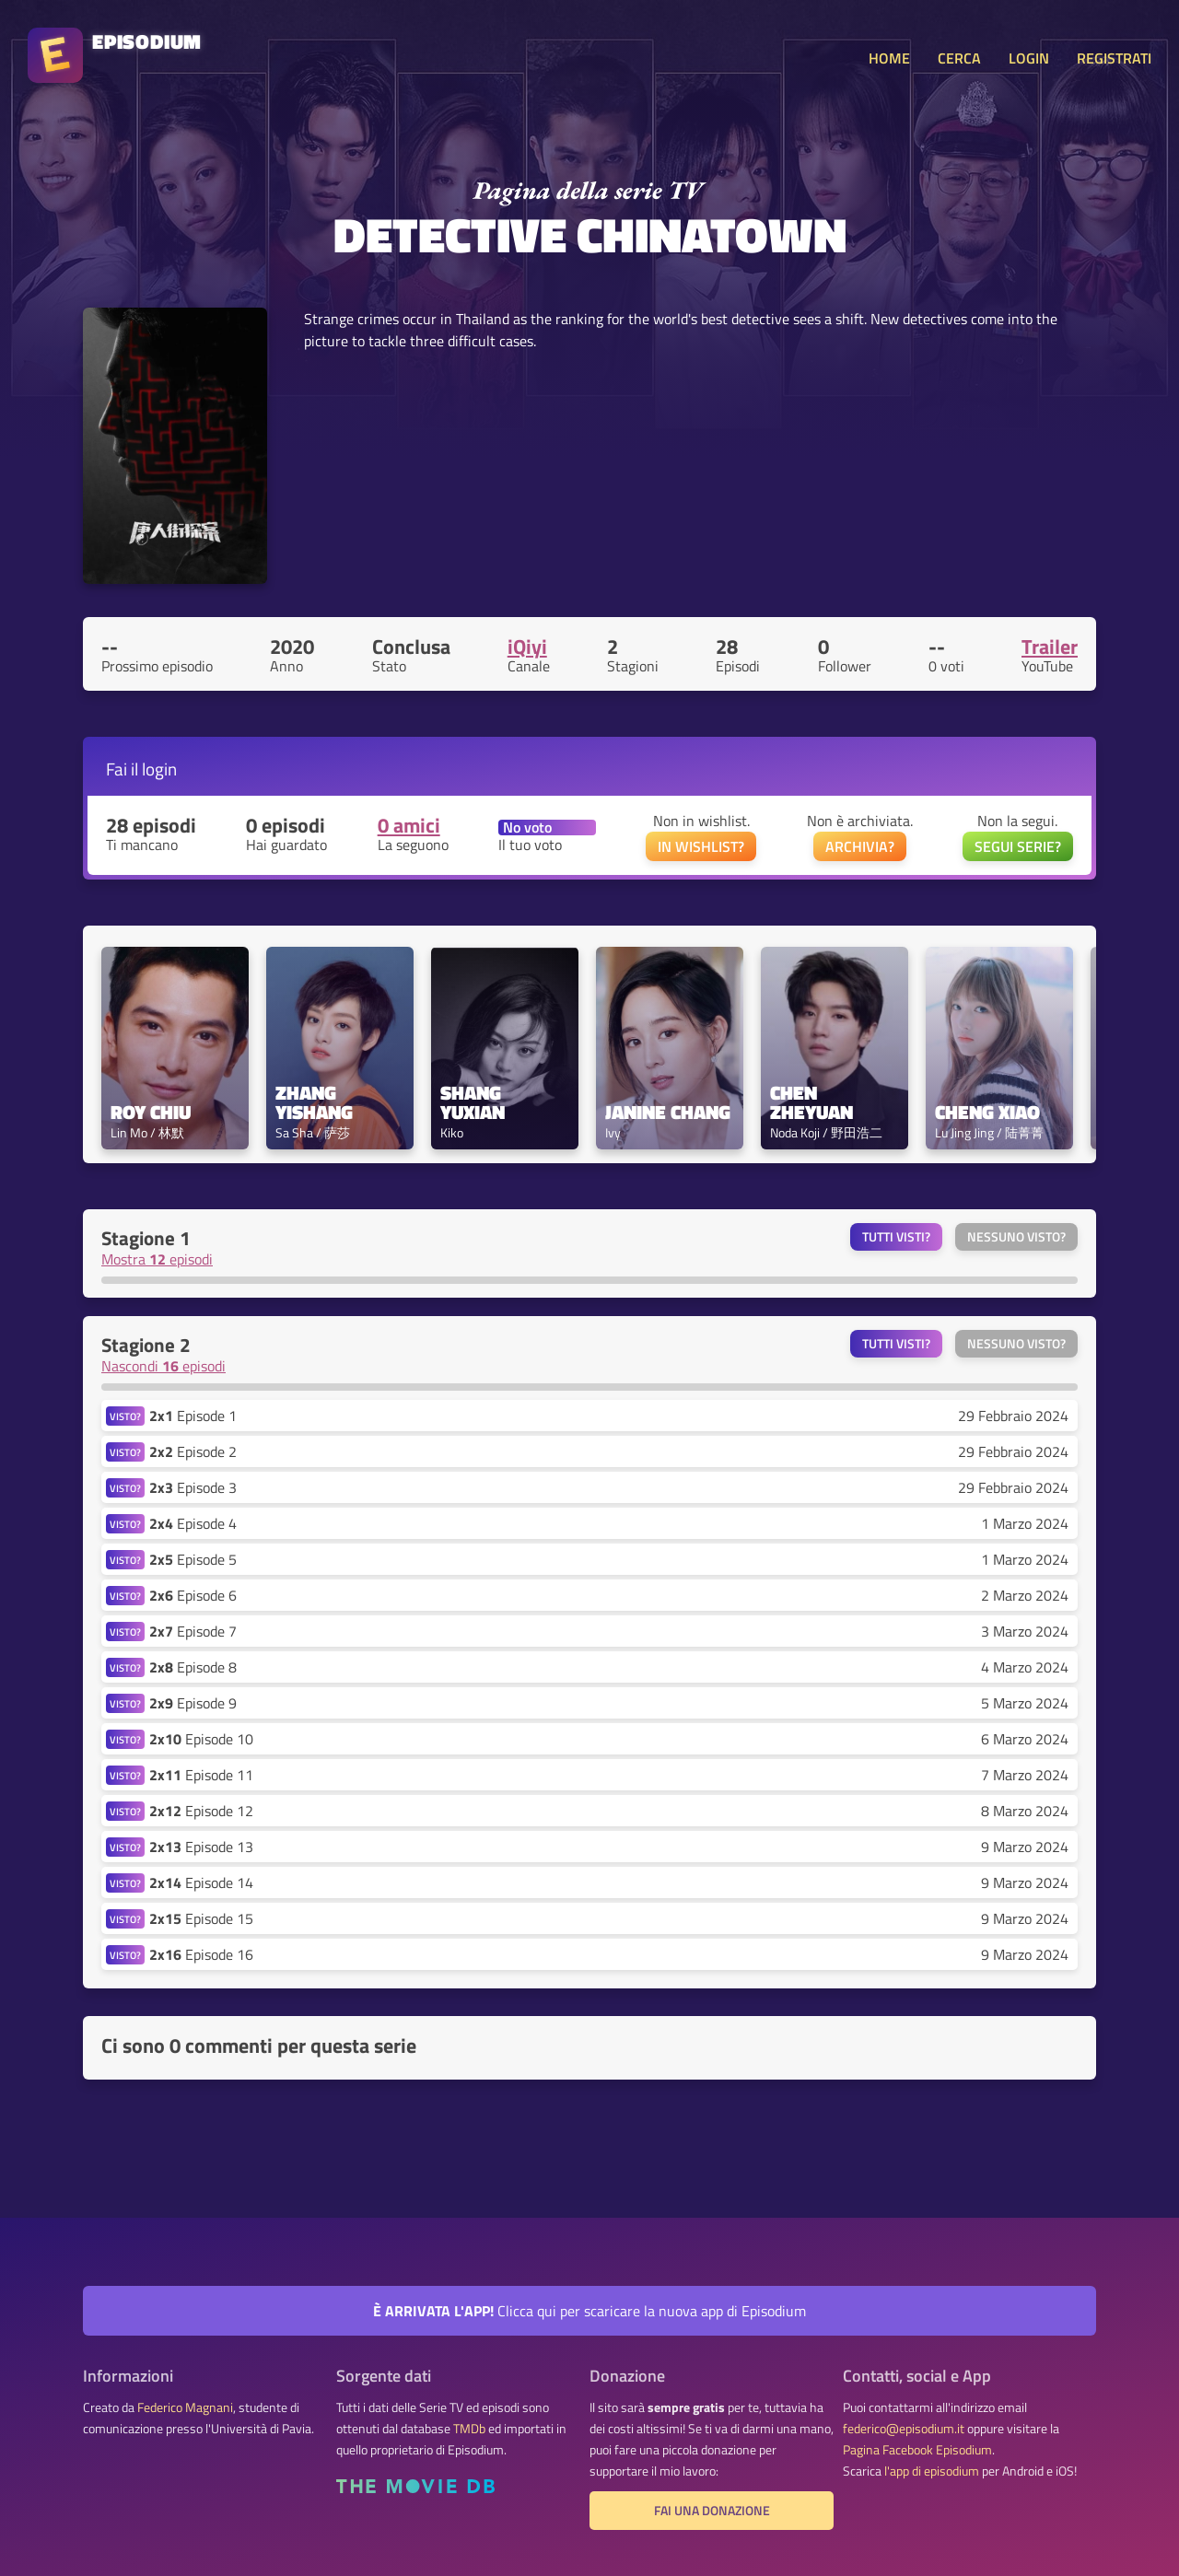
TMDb (469, 2429)
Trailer (1049, 646)
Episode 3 (193, 1487)
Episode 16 (201, 1954)
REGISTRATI (1114, 58)
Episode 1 (193, 1416)
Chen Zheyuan (811, 1102)
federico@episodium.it (903, 2429)
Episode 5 (193, 1559)
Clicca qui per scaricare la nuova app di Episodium (589, 2311)
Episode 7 (193, 1631)
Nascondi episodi (163, 1366)
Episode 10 (201, 1739)
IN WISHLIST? (701, 846)
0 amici (409, 825)
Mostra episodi (157, 1259)
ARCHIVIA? (859, 846)
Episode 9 (193, 1703)
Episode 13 (201, 1847)
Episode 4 (193, 1523)
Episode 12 (201, 1811)
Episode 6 (193, 1595)
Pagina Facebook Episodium (917, 2450)
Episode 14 (201, 1882)
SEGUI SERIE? (1018, 846)
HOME (889, 58)
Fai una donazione (712, 2510)
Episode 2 (193, 1451)
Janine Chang (667, 1112)
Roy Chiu (151, 1112)
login (159, 768)
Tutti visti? (896, 1237)
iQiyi (527, 646)
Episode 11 (201, 1775)
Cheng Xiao (987, 1112)
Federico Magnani (185, 2407)
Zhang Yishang (314, 1102)
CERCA (959, 58)
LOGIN (1029, 58)
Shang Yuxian (473, 1102)
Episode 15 (201, 1918)
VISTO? (125, 1416)
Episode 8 (193, 1667)
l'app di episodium (931, 2471)
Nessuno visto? (1016, 1237)
